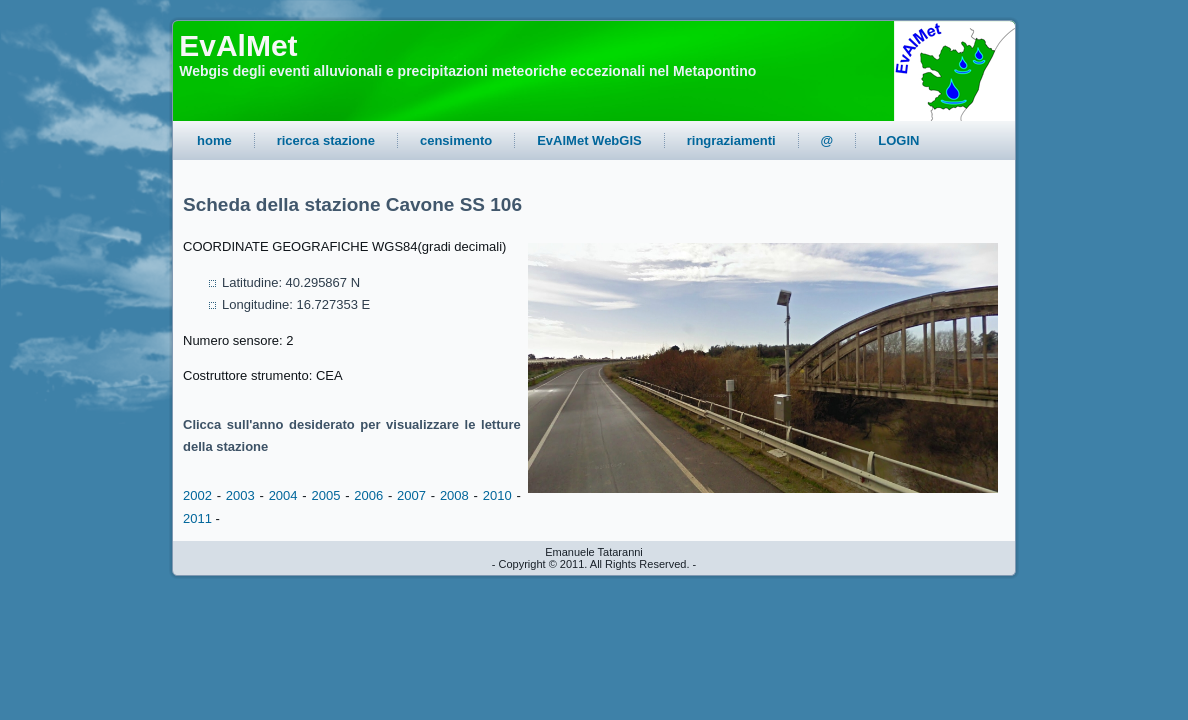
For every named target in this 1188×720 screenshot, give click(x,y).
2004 (283, 495)
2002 (197, 495)
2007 (411, 495)
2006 (368, 495)
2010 (497, 495)
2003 (240, 495)
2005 (325, 495)
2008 (454, 495)
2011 (197, 518)
